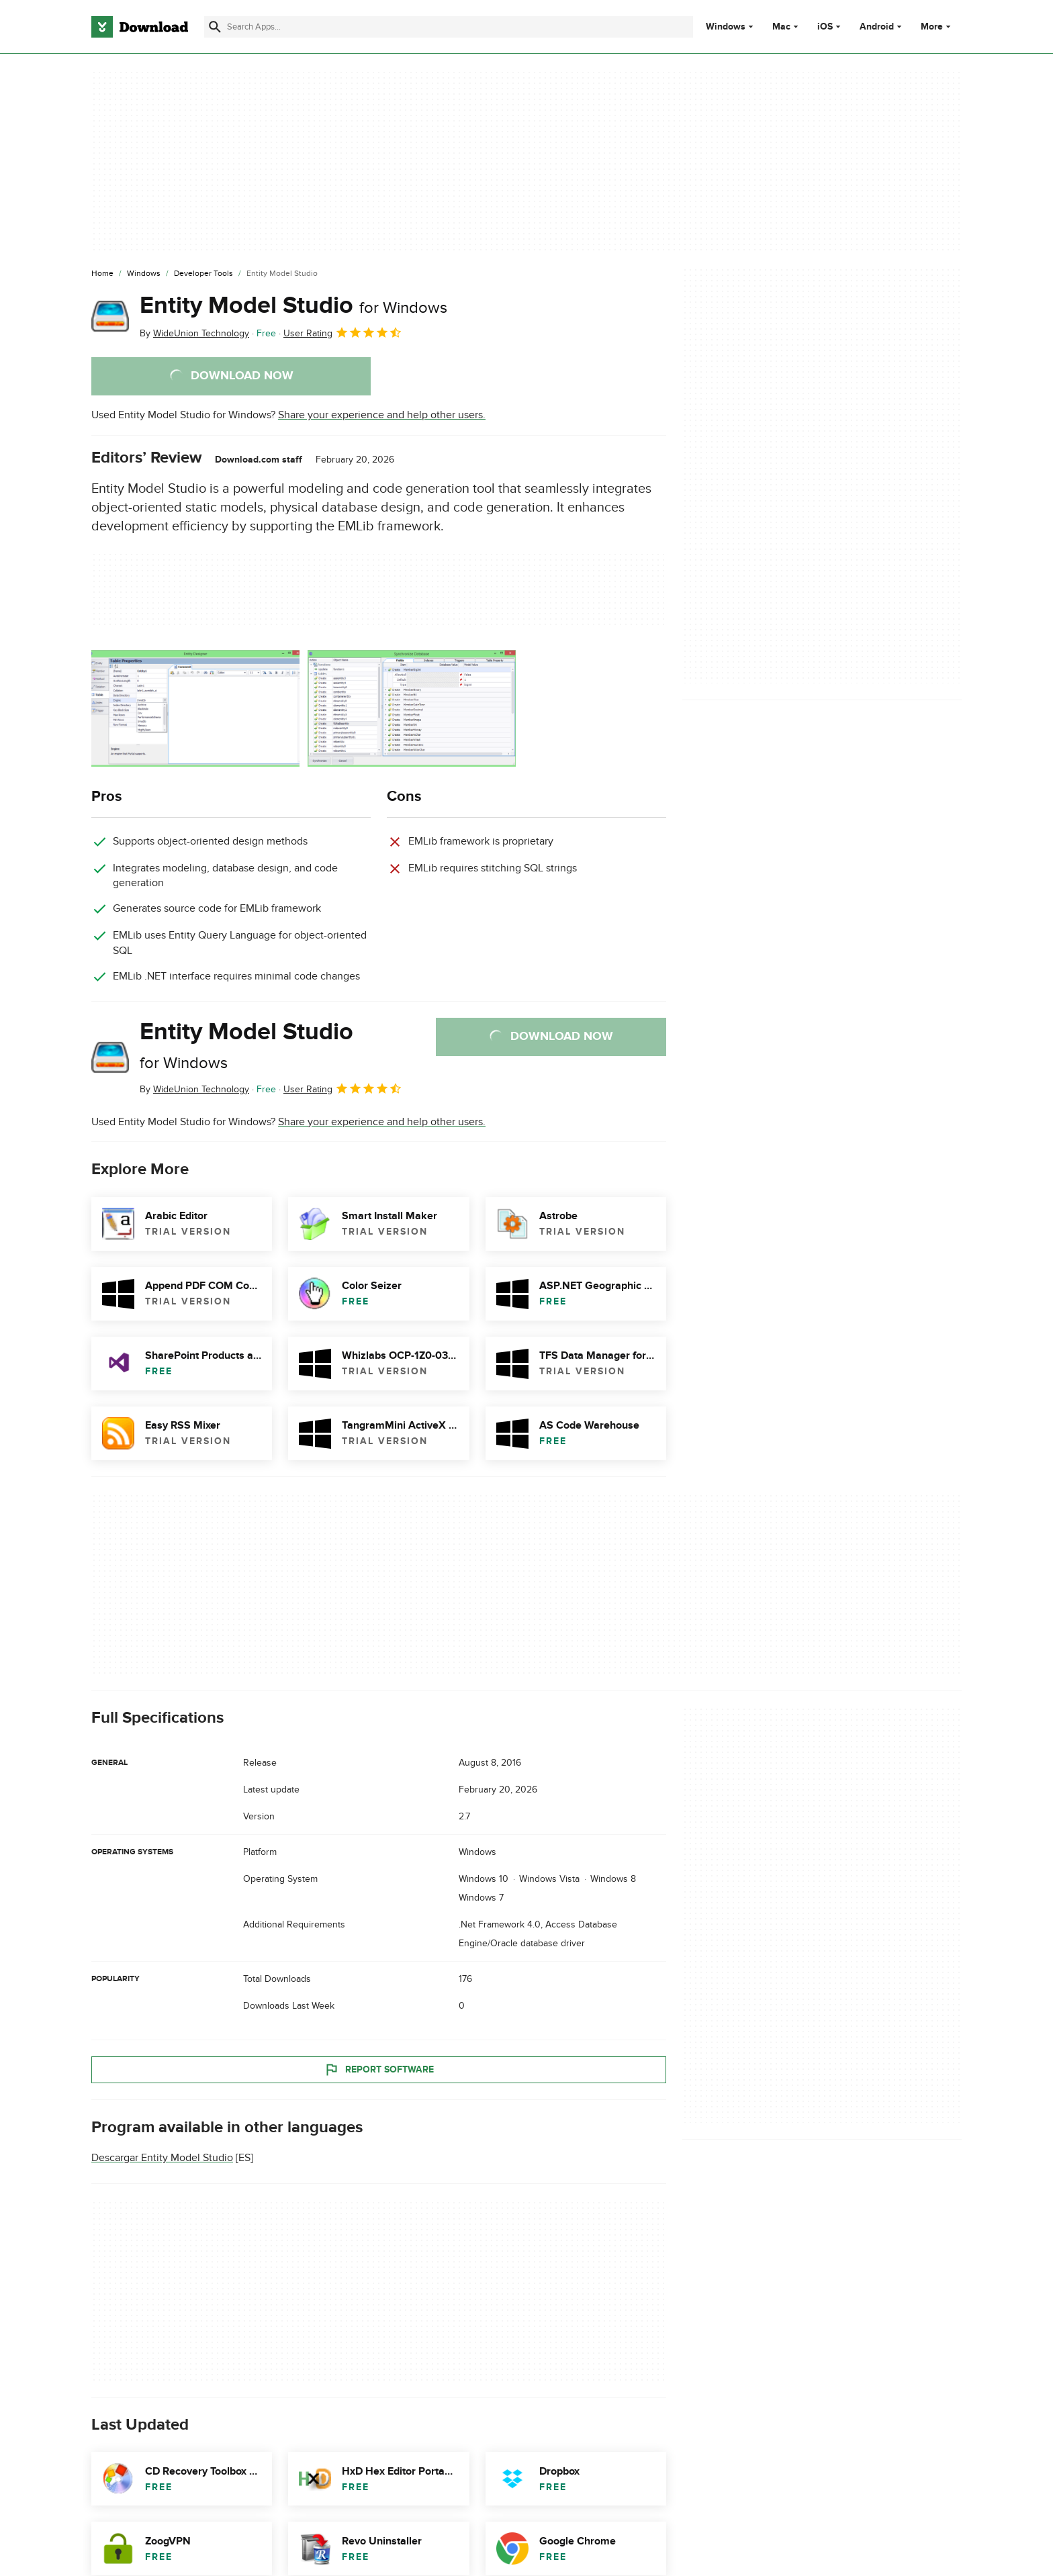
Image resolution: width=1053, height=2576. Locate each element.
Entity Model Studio (293, 305)
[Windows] (144, 274)
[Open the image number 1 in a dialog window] (412, 708)
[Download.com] (139, 27)
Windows (725, 27)
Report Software (379, 2069)
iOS (825, 27)
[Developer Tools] (203, 274)
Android (877, 27)
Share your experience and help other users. (382, 415)
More (937, 26)
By (194, 333)
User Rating (342, 332)
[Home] (102, 274)
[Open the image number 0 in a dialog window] (195, 708)
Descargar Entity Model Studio (162, 2157)
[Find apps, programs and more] (448, 27)
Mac (781, 27)
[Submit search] (215, 27)
